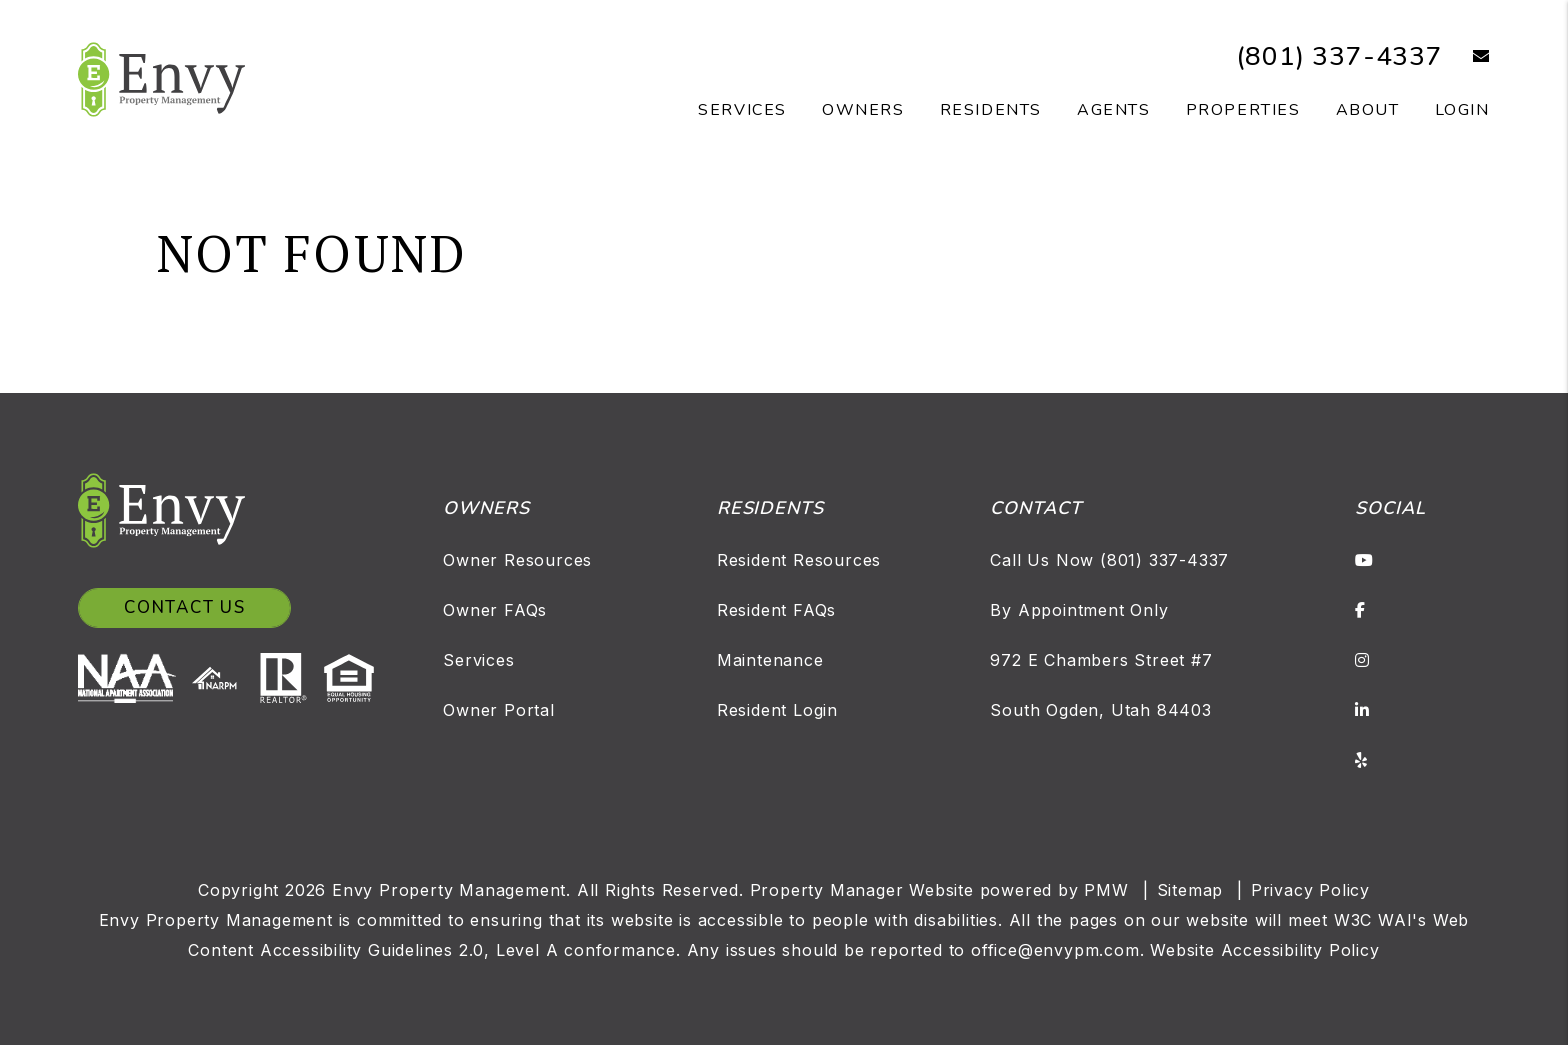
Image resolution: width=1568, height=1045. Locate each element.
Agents (1114, 110)
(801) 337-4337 (1339, 56)
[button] (1466, 57)
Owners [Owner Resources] (863, 110)
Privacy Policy (1310, 890)
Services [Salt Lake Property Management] (742, 110)
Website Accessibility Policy (1264, 950)
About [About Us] (1368, 110)
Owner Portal (499, 710)
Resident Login (777, 710)
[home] (161, 78)
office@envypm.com (1055, 950)
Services (478, 660)
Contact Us (184, 607)
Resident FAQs (776, 610)
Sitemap (1190, 890)
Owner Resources (517, 560)
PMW (1106, 890)
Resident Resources (799, 560)
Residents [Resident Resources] (991, 110)
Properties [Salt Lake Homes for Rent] (1243, 110)
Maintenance (770, 660)
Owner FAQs (495, 610)
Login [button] (1462, 110)
